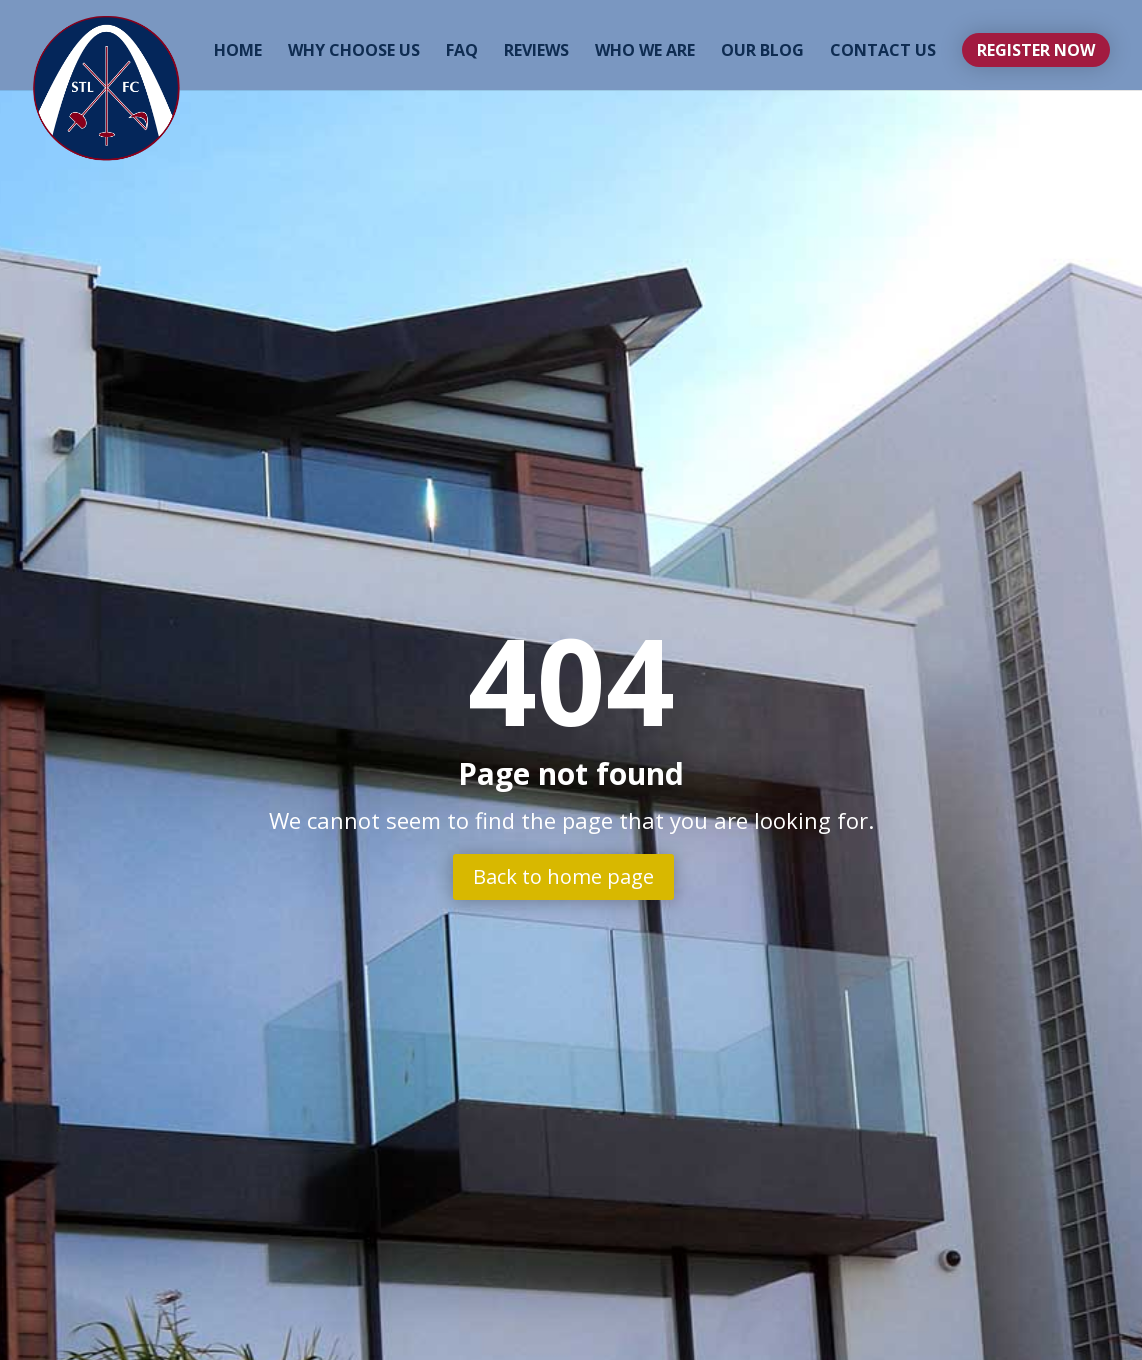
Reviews (536, 52)
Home (238, 52)
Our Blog (762, 52)
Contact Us (883, 52)
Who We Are (645, 52)
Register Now (1036, 50)
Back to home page (563, 876)
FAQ (462, 52)
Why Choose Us (354, 52)
